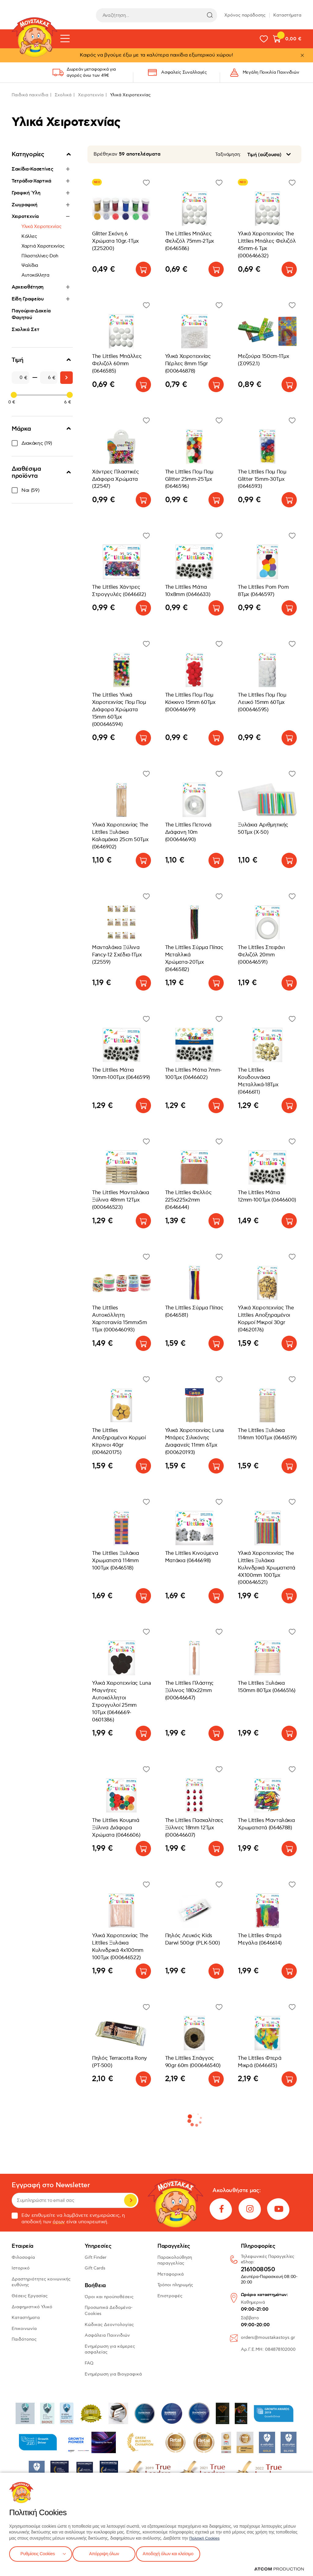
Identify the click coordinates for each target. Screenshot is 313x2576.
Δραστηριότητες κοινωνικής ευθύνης (41, 2282)
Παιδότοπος (24, 2339)
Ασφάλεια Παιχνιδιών (107, 2335)
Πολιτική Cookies (205, 2536)
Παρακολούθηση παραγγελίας (174, 2260)
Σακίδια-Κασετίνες (32, 169)
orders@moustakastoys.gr (268, 2337)
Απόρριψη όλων (106, 2553)
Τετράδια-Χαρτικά (31, 181)
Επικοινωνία (24, 2328)
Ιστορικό (21, 2268)
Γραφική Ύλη (26, 193)
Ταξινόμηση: (228, 154)
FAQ (89, 2363)
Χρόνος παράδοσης (245, 15)
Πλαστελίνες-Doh (39, 256)
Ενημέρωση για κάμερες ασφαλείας (110, 2349)
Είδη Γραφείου (28, 299)
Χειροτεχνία (91, 95)
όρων (59, 2222)
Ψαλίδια (29, 265)
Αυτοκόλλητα (35, 275)
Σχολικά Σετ (25, 329)
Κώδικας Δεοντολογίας (109, 2324)
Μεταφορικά (170, 2274)
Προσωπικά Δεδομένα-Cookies (108, 2310)
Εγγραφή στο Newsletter (51, 2185)
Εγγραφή (130, 2200)
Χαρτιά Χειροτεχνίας (42, 246)
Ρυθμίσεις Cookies (37, 2553)
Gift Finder (95, 2257)
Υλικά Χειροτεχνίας (41, 226)
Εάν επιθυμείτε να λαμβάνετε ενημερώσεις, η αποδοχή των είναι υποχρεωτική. (68, 2219)
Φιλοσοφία (23, 2257)
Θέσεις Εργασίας (30, 2295)
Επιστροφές (169, 2295)
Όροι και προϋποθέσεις (109, 2296)
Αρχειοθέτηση (27, 287)
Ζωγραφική (24, 205)
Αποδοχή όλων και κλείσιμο (176, 2553)
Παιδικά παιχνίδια (30, 95)
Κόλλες (29, 236)
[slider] (14, 395)
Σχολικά (63, 95)
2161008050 (258, 2269)
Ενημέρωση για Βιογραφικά (113, 2374)
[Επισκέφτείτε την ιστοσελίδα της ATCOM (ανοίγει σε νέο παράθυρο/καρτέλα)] (279, 2569)
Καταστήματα (287, 15)
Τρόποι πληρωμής (175, 2284)
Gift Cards (95, 2268)
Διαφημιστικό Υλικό (32, 2306)
